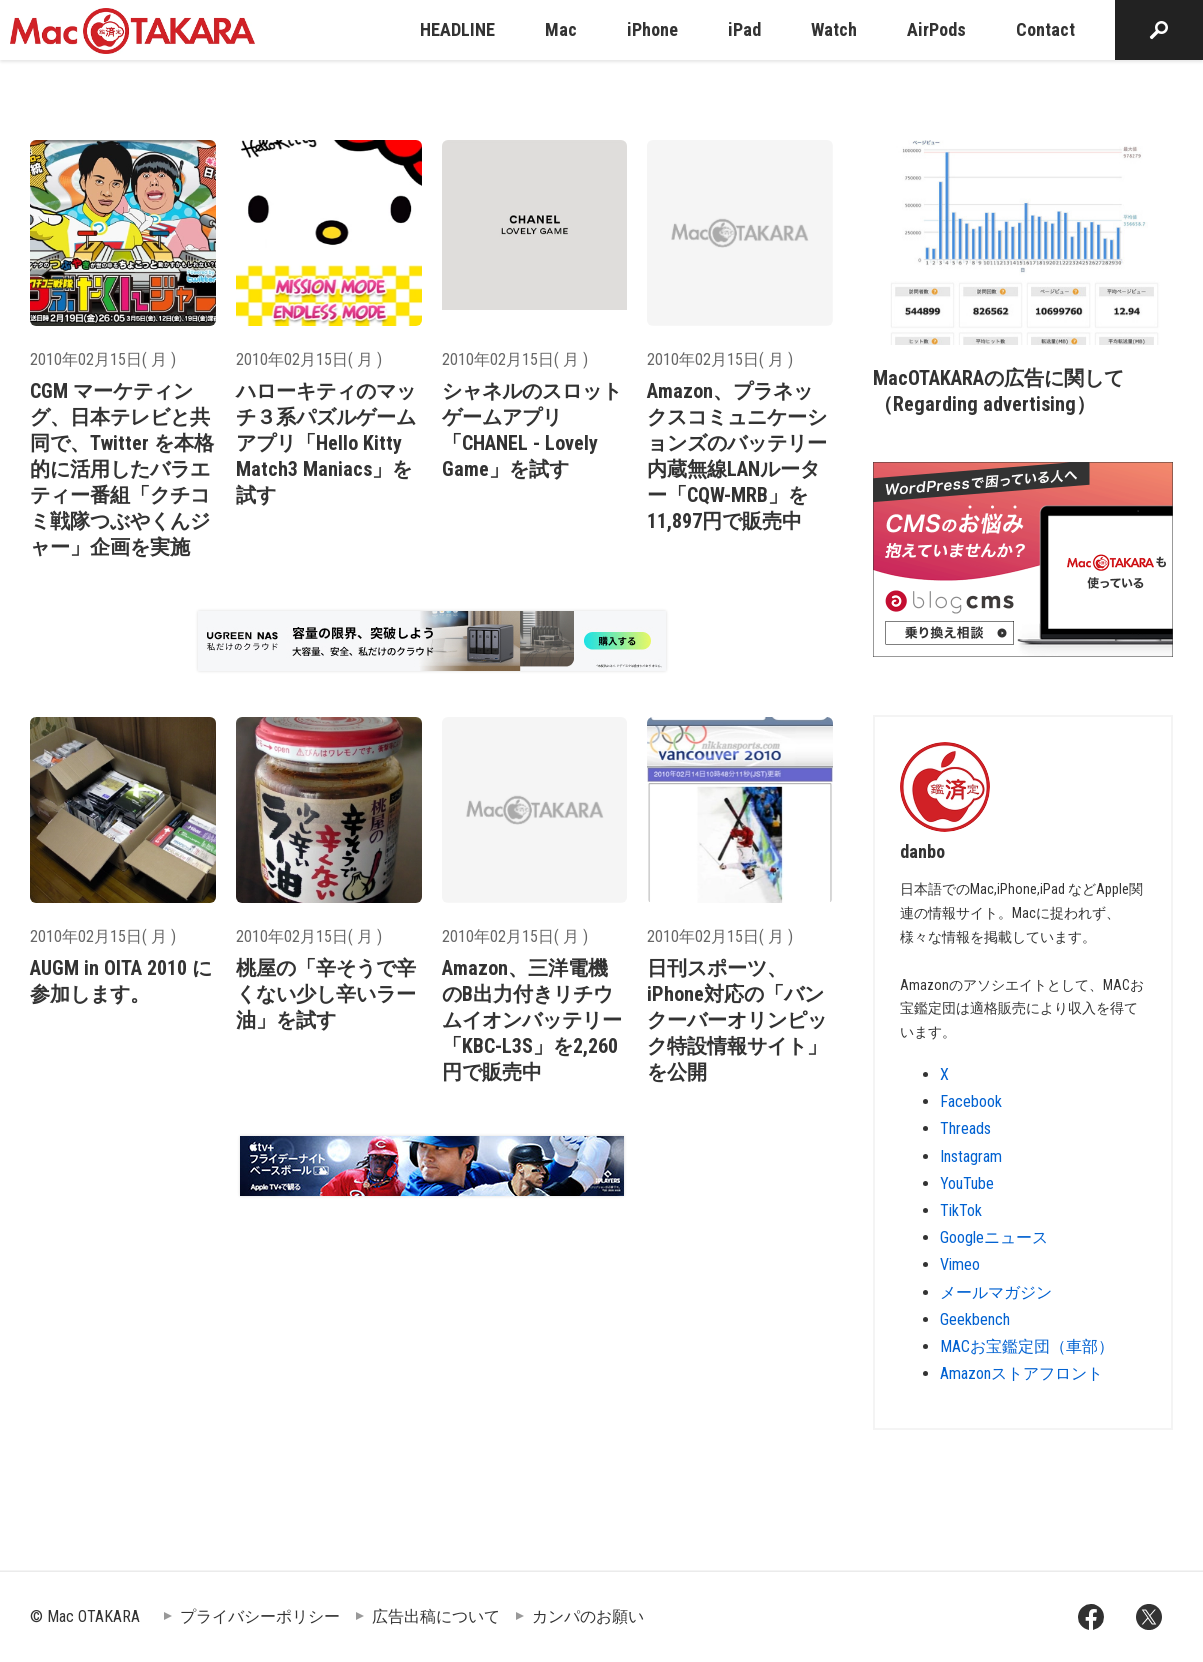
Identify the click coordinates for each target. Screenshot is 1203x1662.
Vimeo (960, 1264)
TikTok (961, 1210)
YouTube (967, 1183)
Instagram (971, 1156)
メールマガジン (996, 1292)
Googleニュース (994, 1237)
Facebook (971, 1101)
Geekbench (975, 1319)
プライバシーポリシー (260, 1616)
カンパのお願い (588, 1616)
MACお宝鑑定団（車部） (1027, 1346)
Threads (965, 1128)
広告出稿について (436, 1616)
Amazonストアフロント (1021, 1373)
